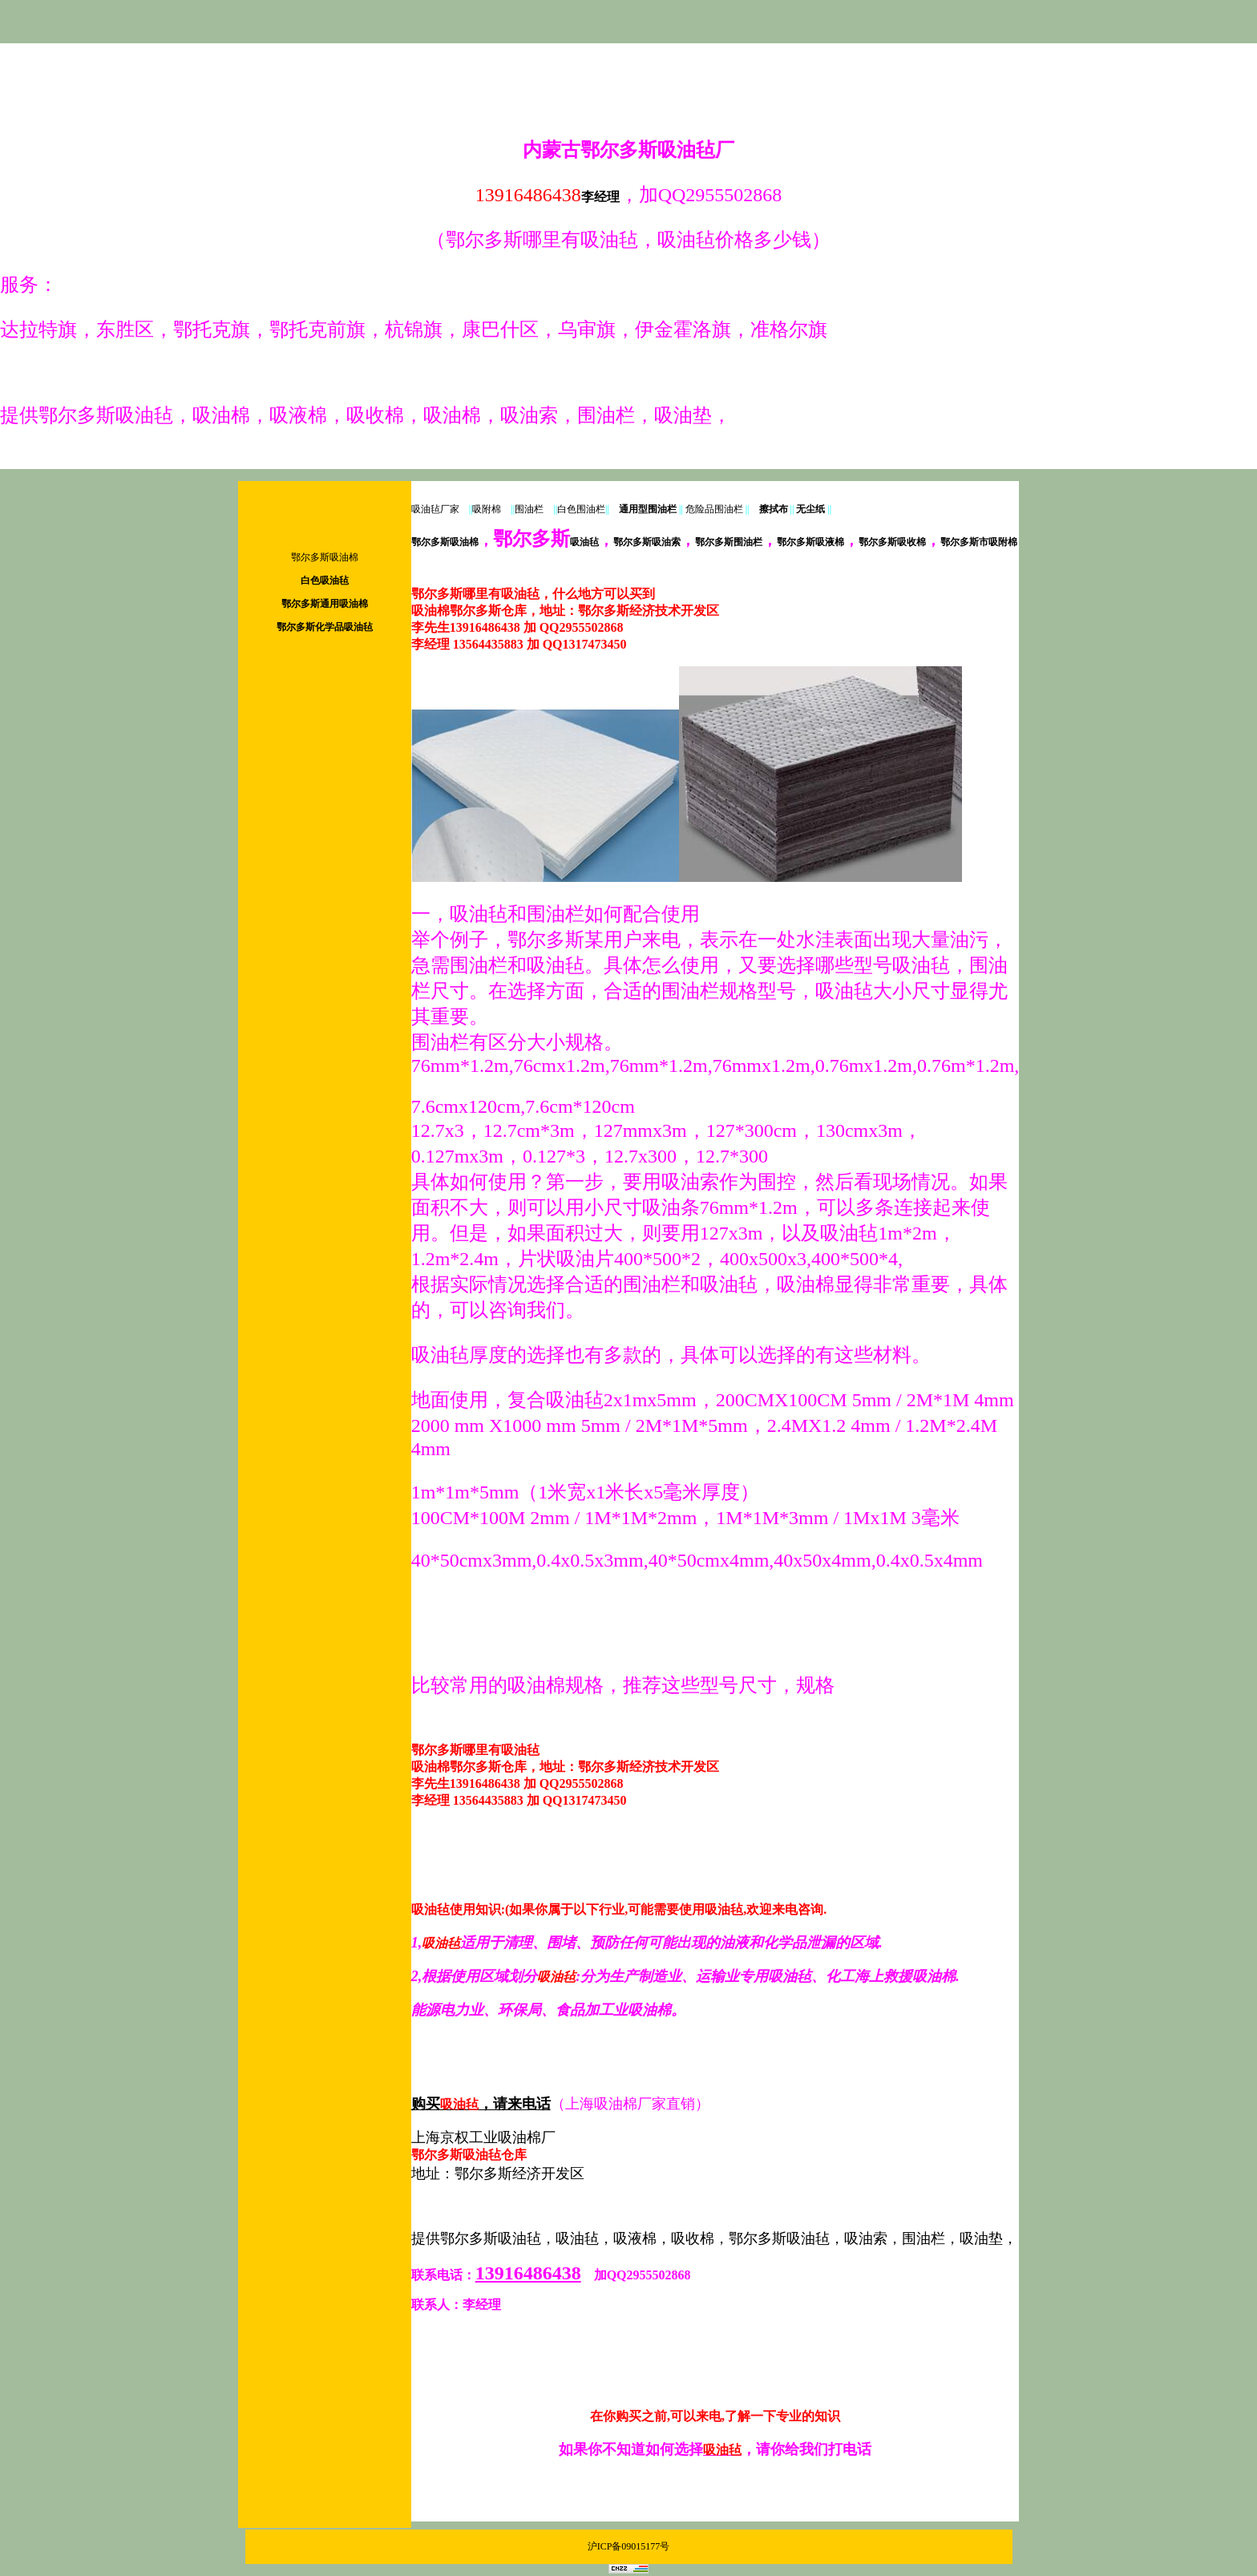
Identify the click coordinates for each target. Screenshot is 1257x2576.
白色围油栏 (581, 509)
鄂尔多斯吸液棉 (810, 542)
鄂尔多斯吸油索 (647, 542)
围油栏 (529, 509)
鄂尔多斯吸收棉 (892, 542)
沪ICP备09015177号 (629, 2546)
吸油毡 (546, 542)
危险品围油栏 (714, 509)
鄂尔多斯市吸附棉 (978, 542)
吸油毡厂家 (435, 509)
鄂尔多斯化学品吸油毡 (325, 627)
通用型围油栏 (648, 509)
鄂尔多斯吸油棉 (324, 557)
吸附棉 (486, 509)
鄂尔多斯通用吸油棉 (324, 603)
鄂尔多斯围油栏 (728, 542)
